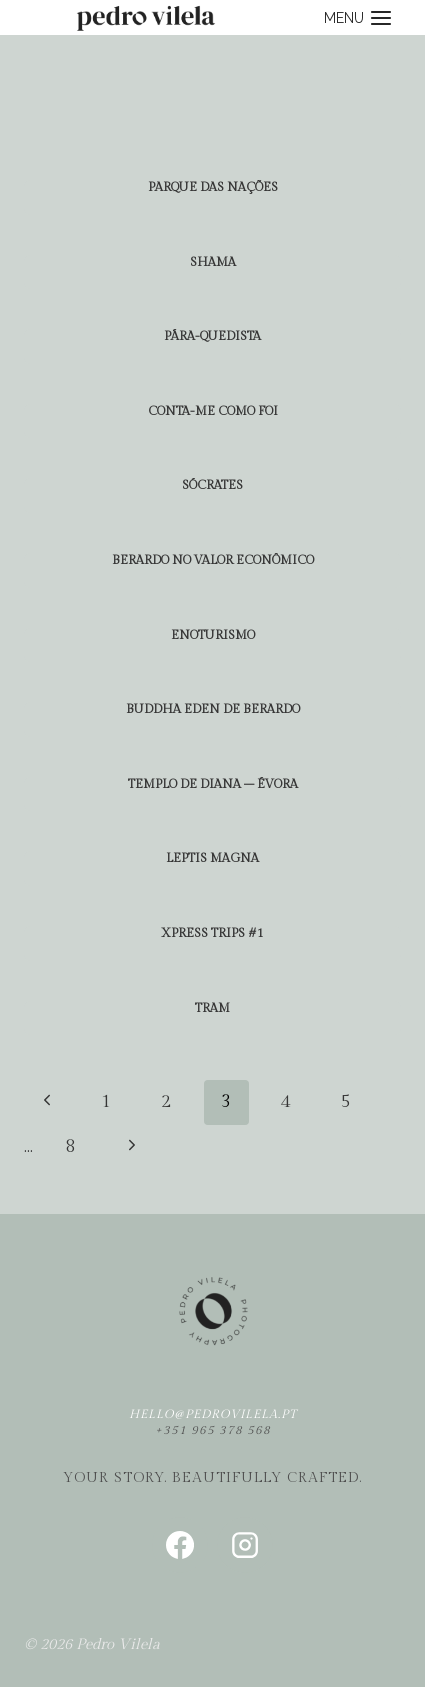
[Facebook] (180, 1545)
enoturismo (213, 635)
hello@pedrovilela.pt (213, 1414)
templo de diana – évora (213, 784)
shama (213, 262)
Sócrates (212, 485)
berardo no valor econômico (213, 560)
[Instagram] (245, 1545)
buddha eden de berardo (213, 709)
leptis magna (212, 858)
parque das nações (213, 187)
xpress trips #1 (212, 933)
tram (212, 1008)
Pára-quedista (212, 336)
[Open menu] (358, 17)
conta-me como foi (213, 411)
